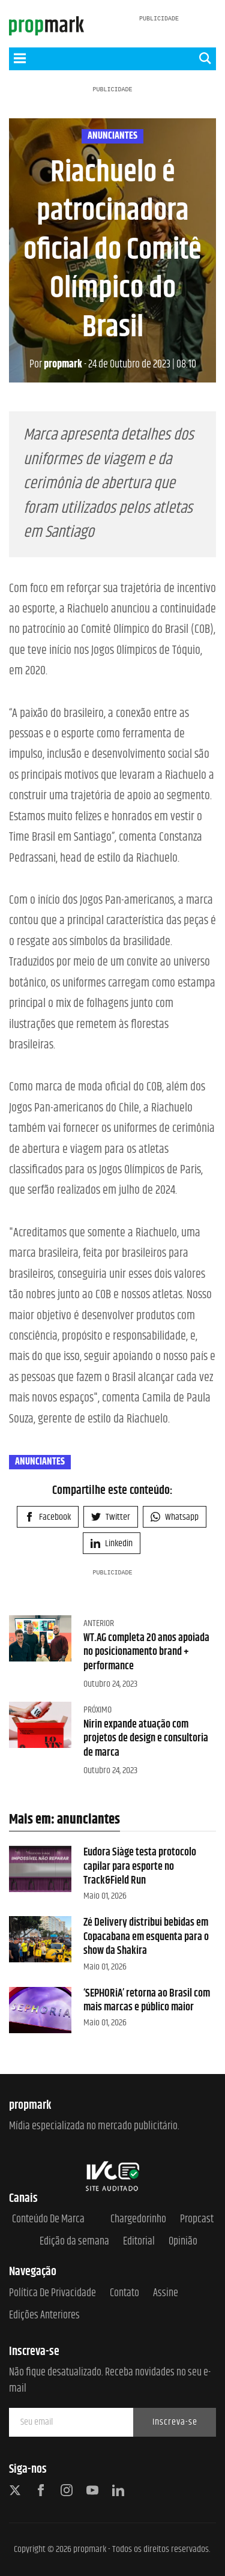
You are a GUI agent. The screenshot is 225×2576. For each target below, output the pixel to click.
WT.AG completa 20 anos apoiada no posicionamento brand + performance (146, 1652)
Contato (124, 2293)
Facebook (48, 1517)
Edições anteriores (44, 2316)
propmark (55, 364)
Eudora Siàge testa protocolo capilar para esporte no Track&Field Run (139, 1866)
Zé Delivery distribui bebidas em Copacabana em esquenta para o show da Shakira (146, 1936)
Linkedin (112, 1543)
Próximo (97, 1709)
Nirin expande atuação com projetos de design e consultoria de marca (145, 1738)
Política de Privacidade (52, 2293)
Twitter (110, 1517)
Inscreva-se (174, 2421)
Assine (165, 2293)
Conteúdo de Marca (48, 2220)
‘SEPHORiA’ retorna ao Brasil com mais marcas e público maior (146, 2000)
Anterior (98, 1623)
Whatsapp (175, 1517)
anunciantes (112, 136)
